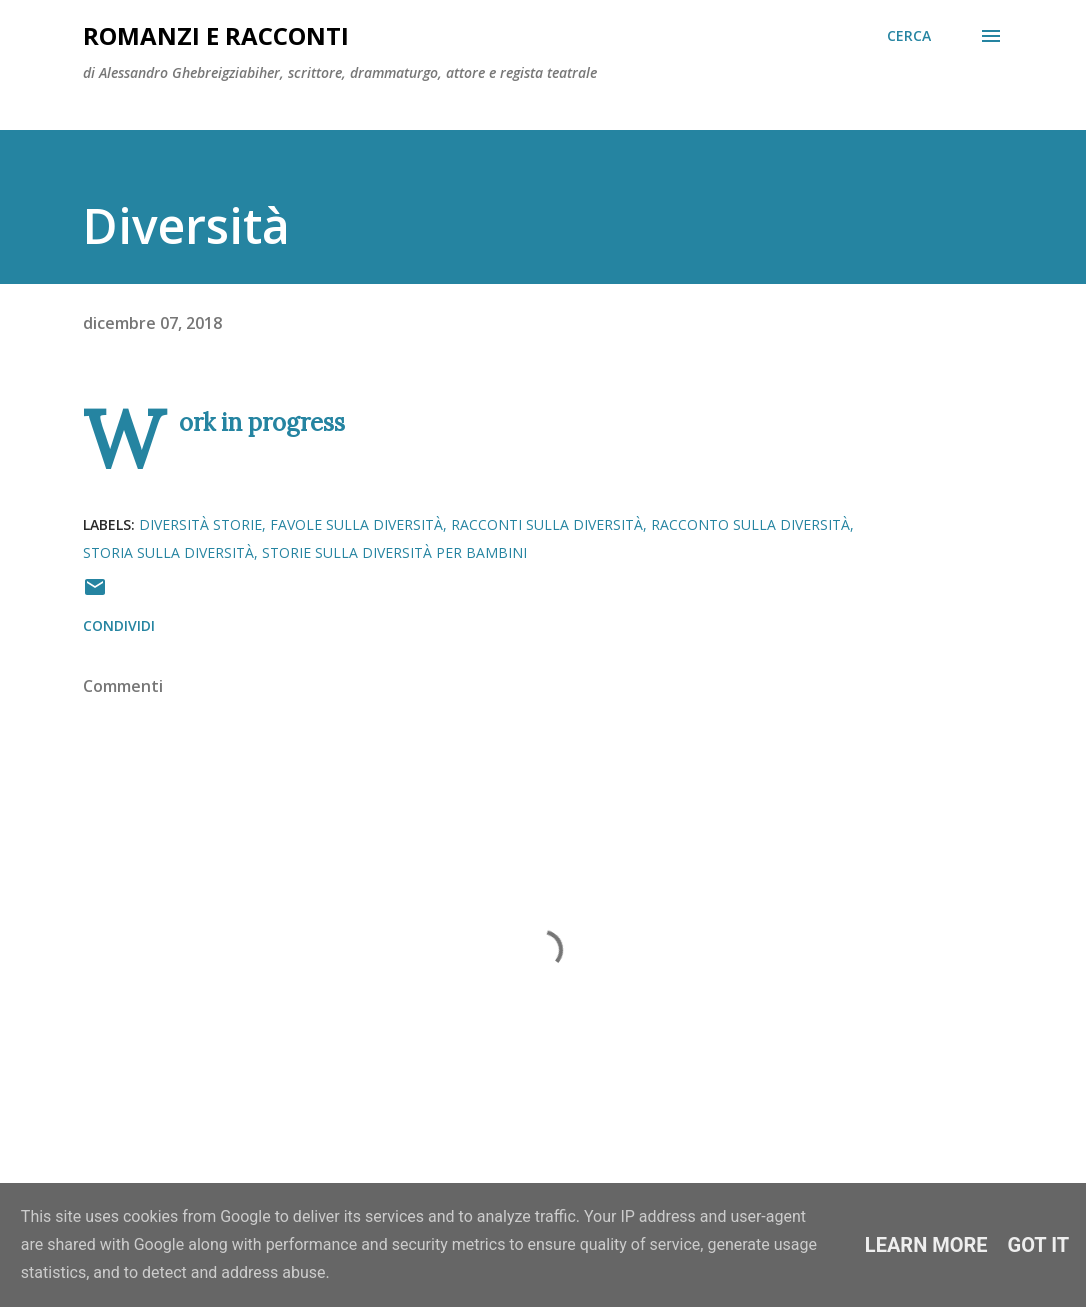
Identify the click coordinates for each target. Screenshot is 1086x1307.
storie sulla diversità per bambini (394, 552)
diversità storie (200, 524)
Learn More (926, 1245)
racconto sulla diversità (750, 524)
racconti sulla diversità (547, 524)
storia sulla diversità (168, 552)
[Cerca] (909, 36)
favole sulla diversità (356, 524)
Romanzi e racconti (216, 35)
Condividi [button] (119, 625)
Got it (1039, 1245)
